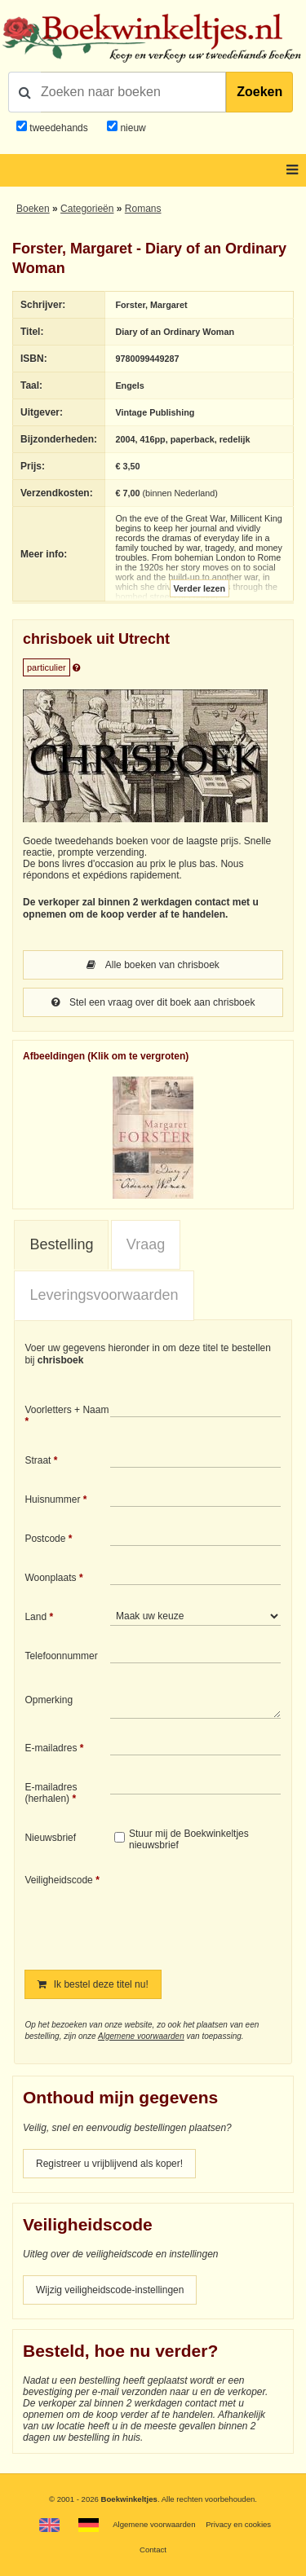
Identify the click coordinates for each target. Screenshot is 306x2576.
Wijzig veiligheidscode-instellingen (110, 2290)
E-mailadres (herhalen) (50, 1792)
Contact (153, 2549)
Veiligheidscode (58, 1880)
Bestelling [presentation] (61, 1244)
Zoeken (259, 92)
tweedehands (58, 128)
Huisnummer (52, 1499)
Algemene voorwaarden (141, 2036)
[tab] (61, 1245)
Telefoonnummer (60, 1656)
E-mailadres (50, 1748)
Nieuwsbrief (50, 1837)
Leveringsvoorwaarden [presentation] (103, 1295)
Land (35, 1617)
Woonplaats (50, 1577)
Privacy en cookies (238, 2524)
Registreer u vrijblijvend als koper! (109, 2163)
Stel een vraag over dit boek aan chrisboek (153, 1002)
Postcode (44, 1538)
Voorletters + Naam (66, 1410)
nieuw (132, 128)
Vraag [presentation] (145, 1244)
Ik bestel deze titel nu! (93, 1984)
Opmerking (48, 1700)
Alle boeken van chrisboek (153, 965)
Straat (37, 1460)
